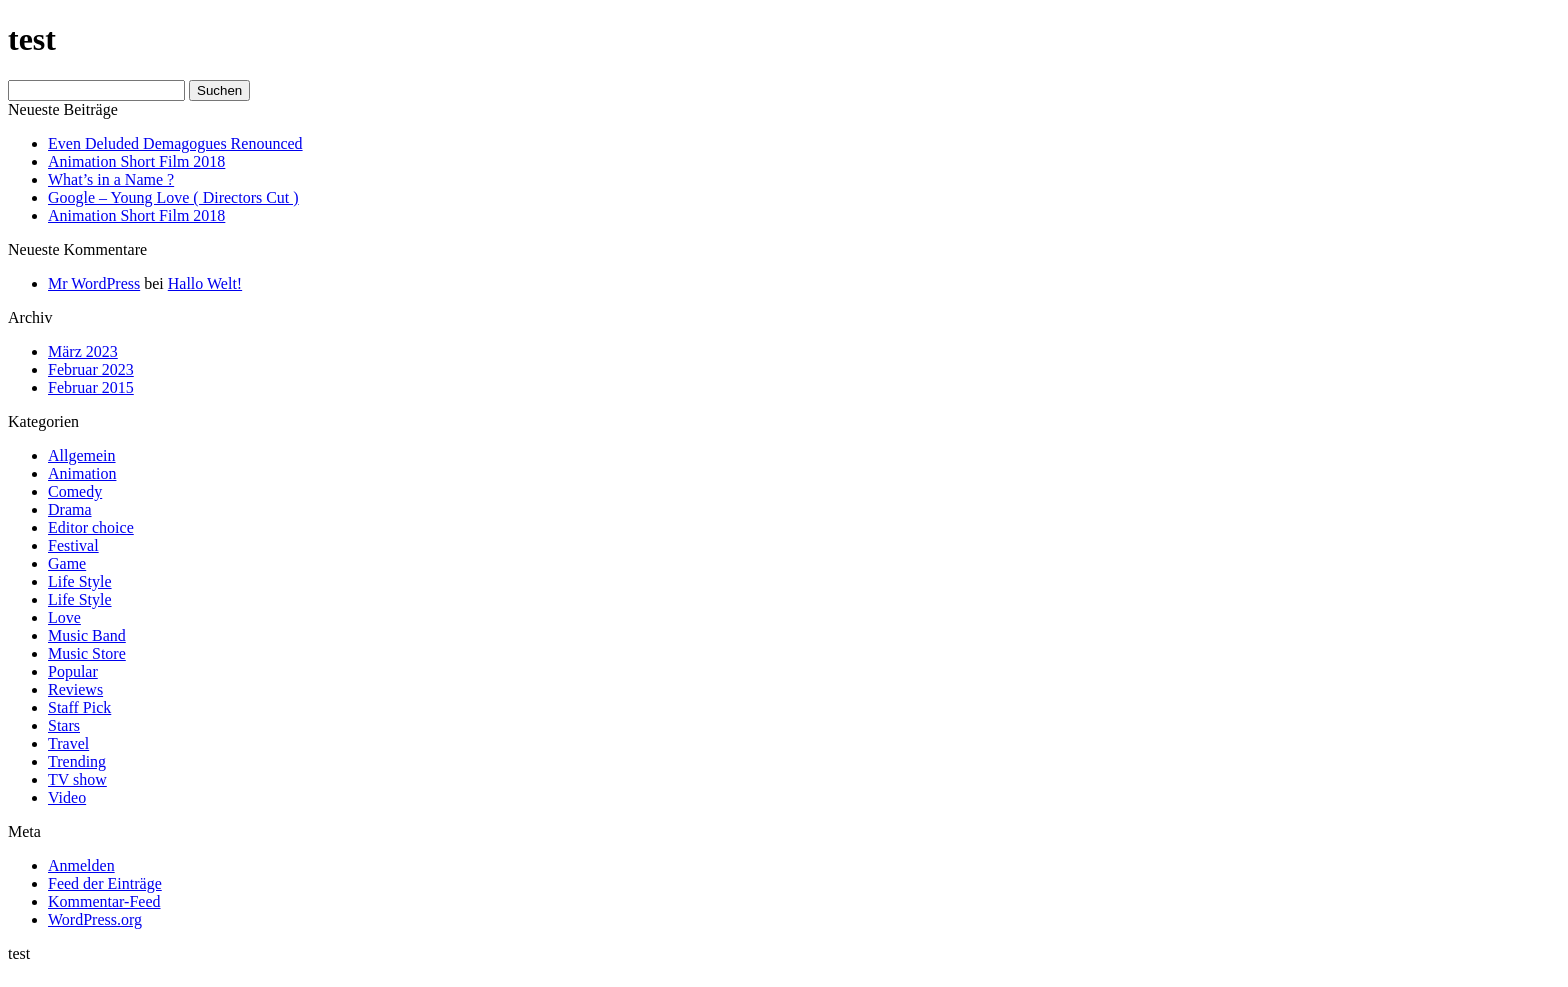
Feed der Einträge (105, 883)
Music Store (87, 653)
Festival (73, 545)
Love (64, 617)
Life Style (80, 581)
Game (67, 563)
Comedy (75, 491)
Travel (68, 743)
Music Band (87, 635)
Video (67, 797)
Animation (82, 473)
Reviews (75, 689)
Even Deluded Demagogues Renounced (175, 143)
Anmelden (81, 865)
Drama (70, 509)
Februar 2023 (91, 369)
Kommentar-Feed (104, 901)
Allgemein (82, 455)
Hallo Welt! (205, 283)
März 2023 (83, 351)
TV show (77, 779)
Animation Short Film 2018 (136, 161)
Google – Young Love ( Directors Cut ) (173, 197)
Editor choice (91, 527)
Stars (64, 725)
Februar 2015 (91, 387)
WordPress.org (95, 919)
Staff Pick (79, 707)
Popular (73, 671)
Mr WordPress (94, 283)
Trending (77, 761)
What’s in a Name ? (111, 179)
